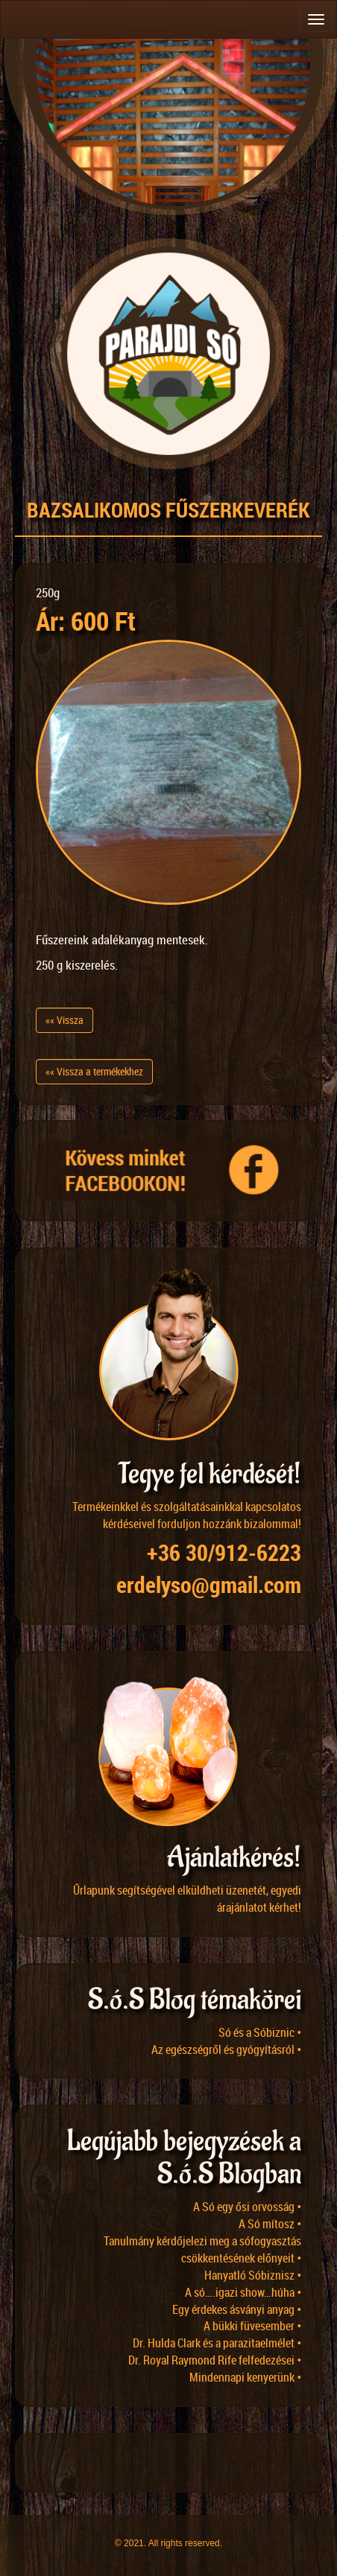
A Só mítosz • (270, 2224)
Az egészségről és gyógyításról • (226, 2049)
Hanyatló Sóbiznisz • (252, 2275)
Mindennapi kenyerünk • (245, 2377)
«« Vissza (64, 1020)
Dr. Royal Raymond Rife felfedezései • (214, 2360)
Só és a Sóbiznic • (259, 2032)
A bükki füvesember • (252, 2326)
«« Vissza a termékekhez (94, 1071)
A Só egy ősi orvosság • (247, 2206)
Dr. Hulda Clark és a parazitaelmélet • (217, 2343)
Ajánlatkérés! (234, 1857)
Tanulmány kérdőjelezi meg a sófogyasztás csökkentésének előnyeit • (202, 2249)
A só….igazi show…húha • (243, 2292)
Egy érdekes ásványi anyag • (236, 2309)
